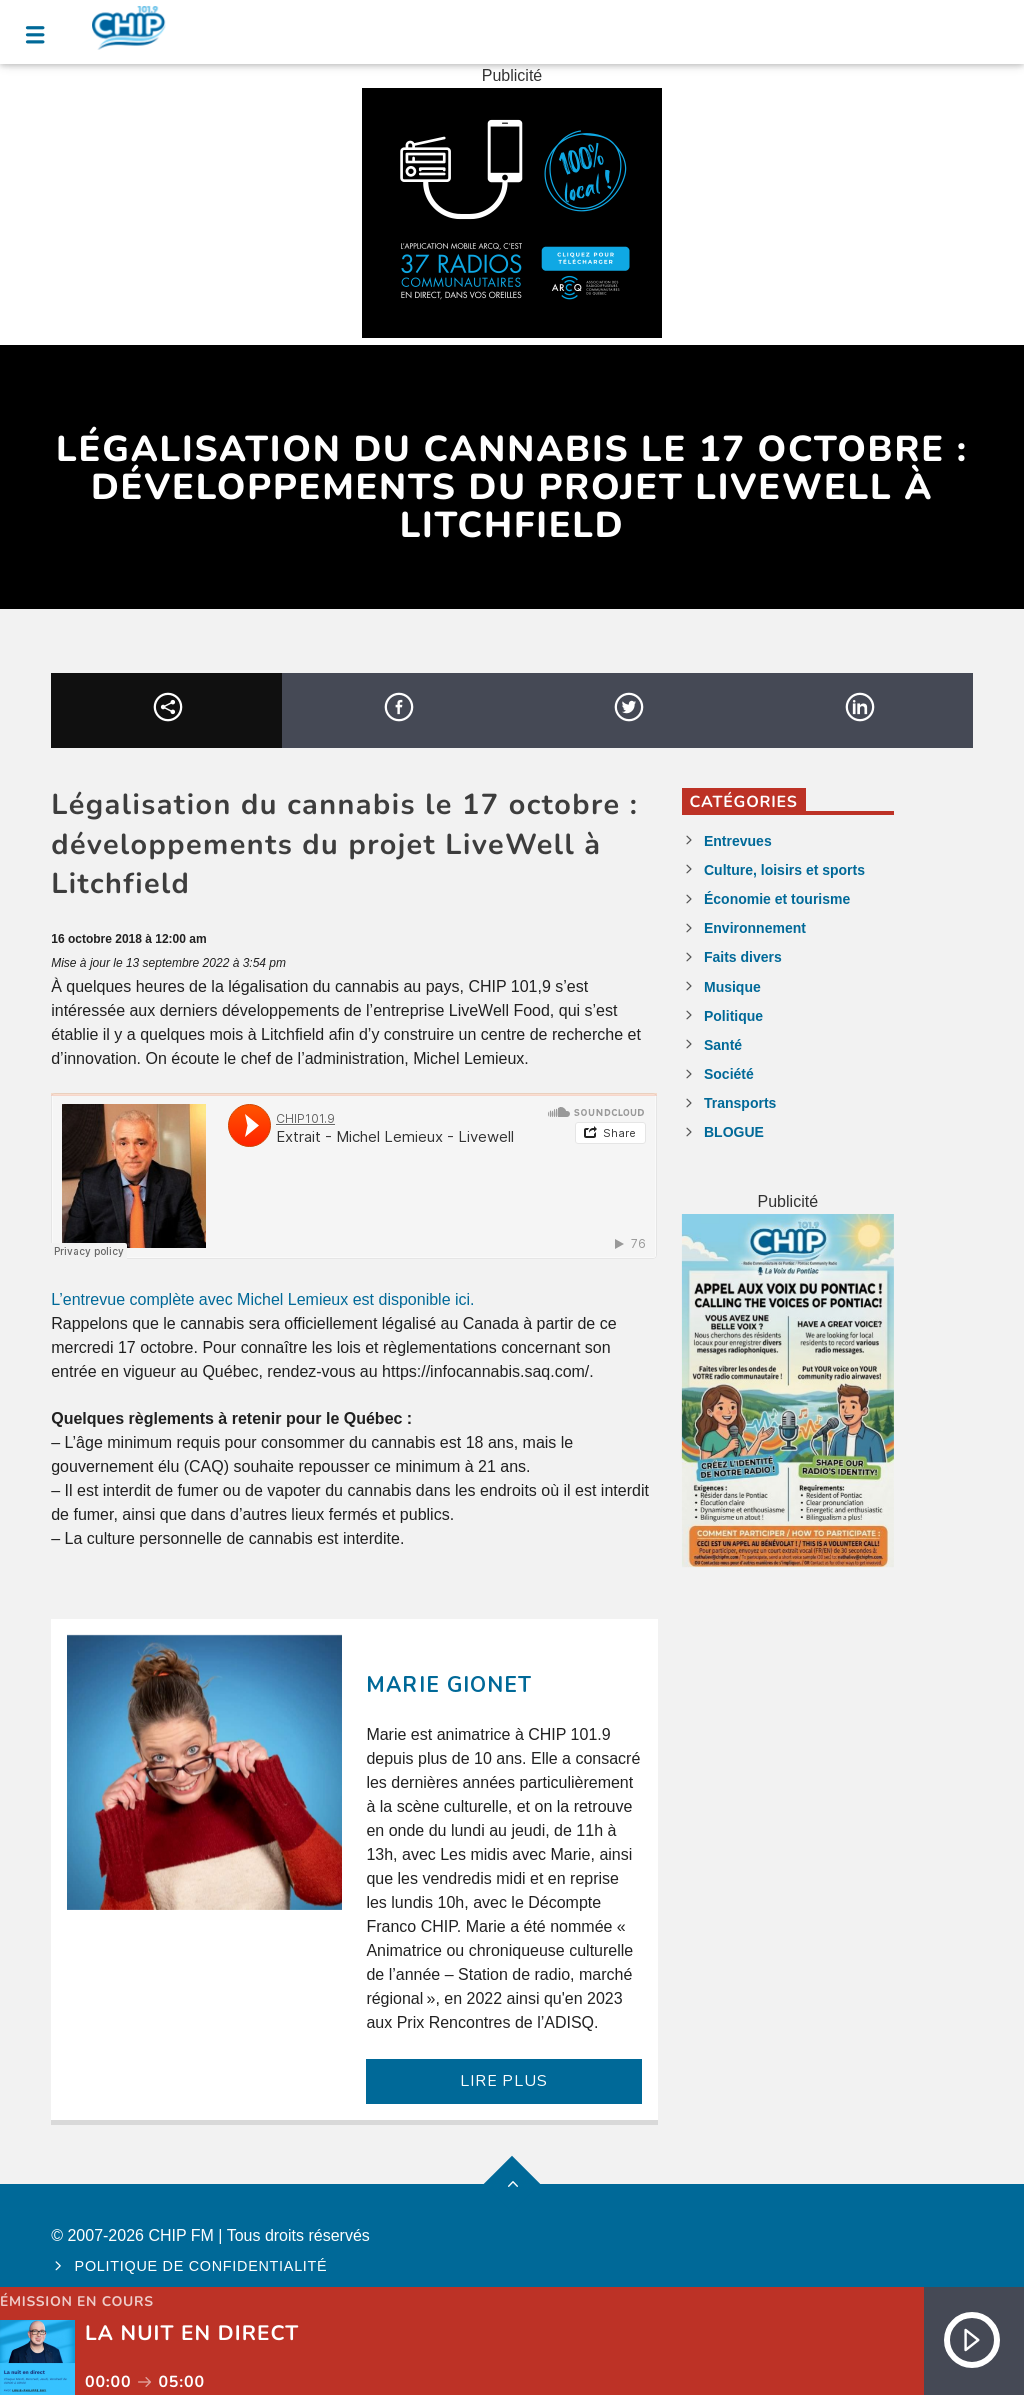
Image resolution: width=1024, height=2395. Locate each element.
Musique (732, 987)
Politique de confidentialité (201, 2266)
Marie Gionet (448, 1685)
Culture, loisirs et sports (784, 870)
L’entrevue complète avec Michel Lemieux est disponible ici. (262, 1299)
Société (729, 1074)
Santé (723, 1045)
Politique (733, 1016)
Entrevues (738, 841)
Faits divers (743, 957)
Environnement (755, 928)
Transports (740, 1103)
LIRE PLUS (503, 2081)
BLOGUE (734, 1132)
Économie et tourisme (777, 899)
